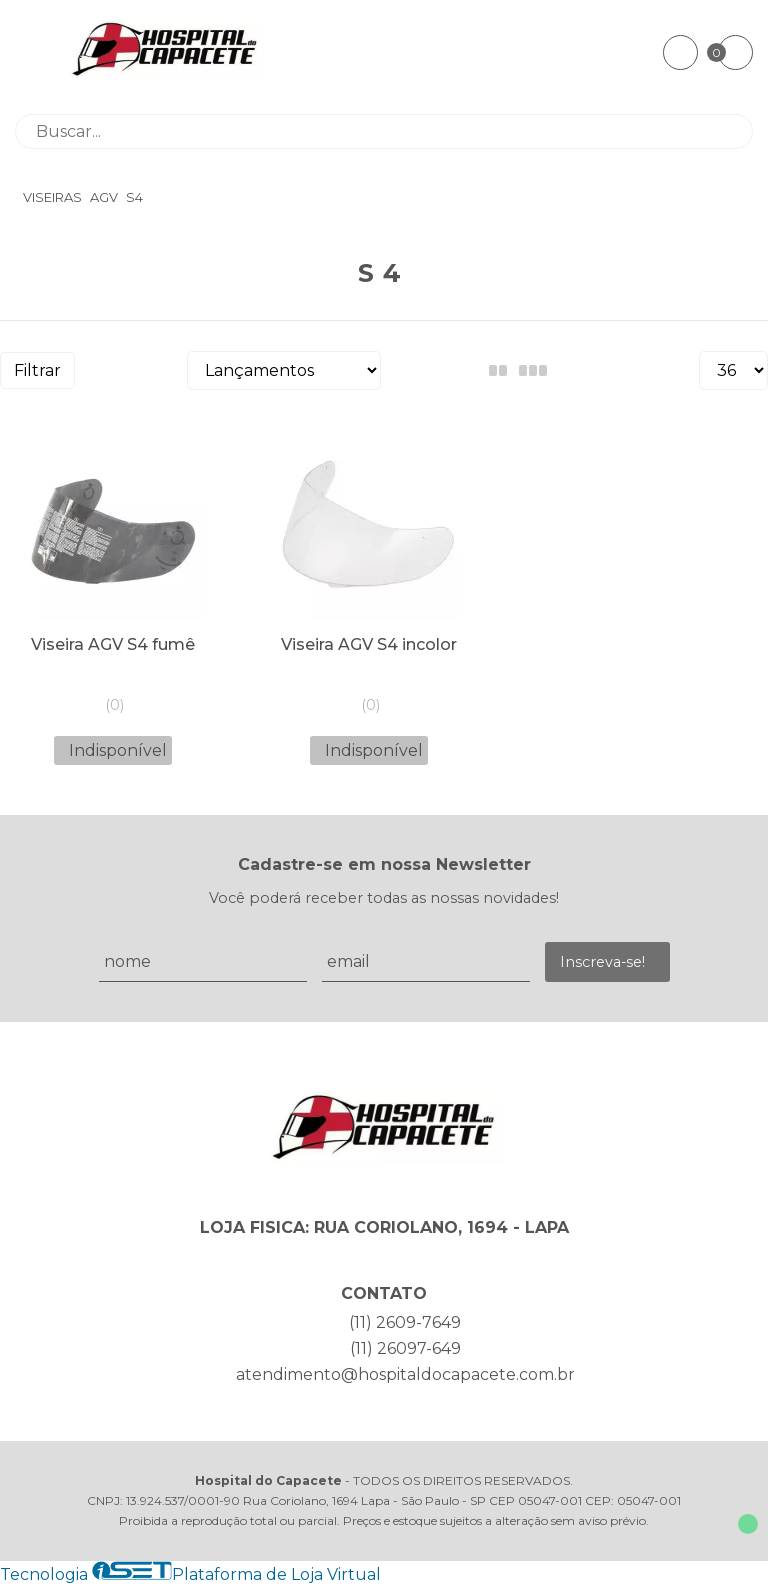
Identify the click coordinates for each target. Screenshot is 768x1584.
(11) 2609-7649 (405, 1322)
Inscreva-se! (602, 962)
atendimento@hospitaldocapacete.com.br (405, 1374)
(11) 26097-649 (405, 1348)
